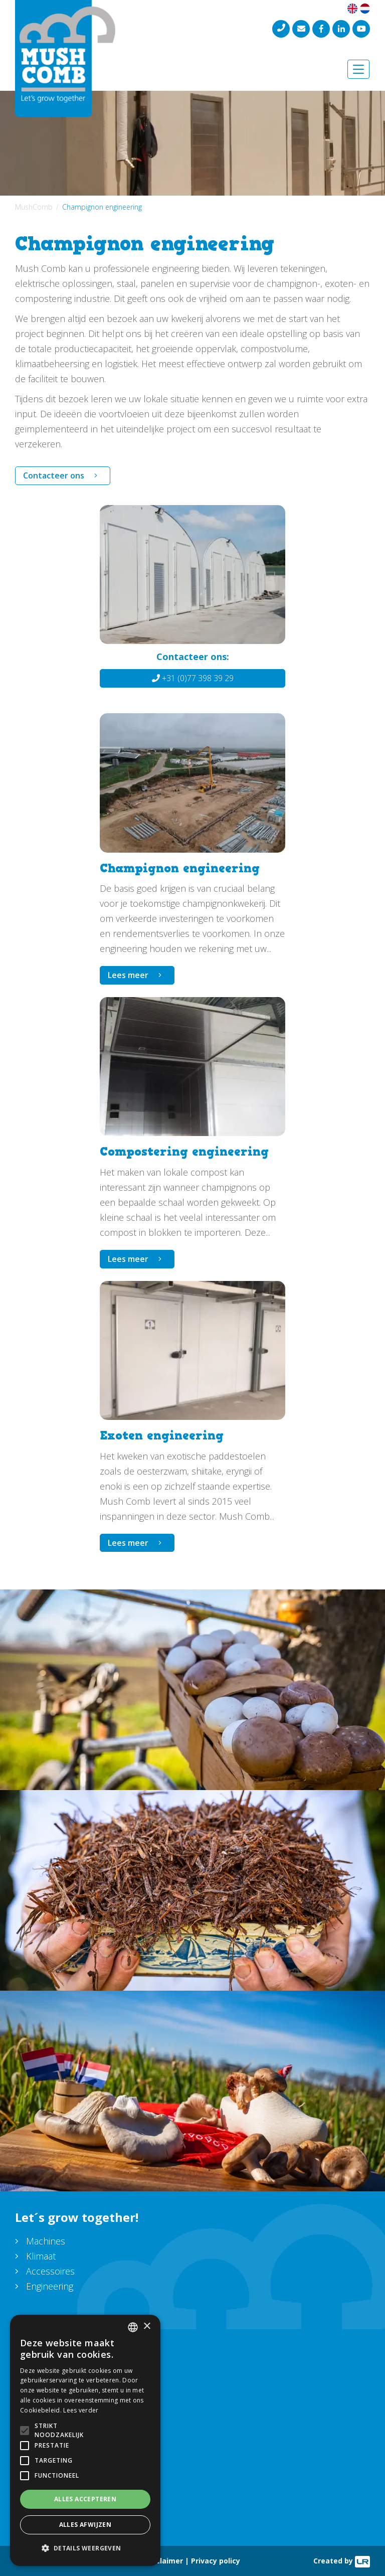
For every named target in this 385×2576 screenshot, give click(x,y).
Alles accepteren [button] (85, 2499)
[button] (85, 2548)
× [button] (146, 2326)
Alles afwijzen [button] (85, 2524)
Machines (45, 2241)
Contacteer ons (53, 475)
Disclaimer (164, 2560)
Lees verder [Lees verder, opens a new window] (80, 2410)
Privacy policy (215, 2560)
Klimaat (41, 2256)
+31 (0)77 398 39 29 (193, 678)
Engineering (49, 2286)
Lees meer (128, 975)
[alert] (85, 2440)
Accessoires (50, 2271)
